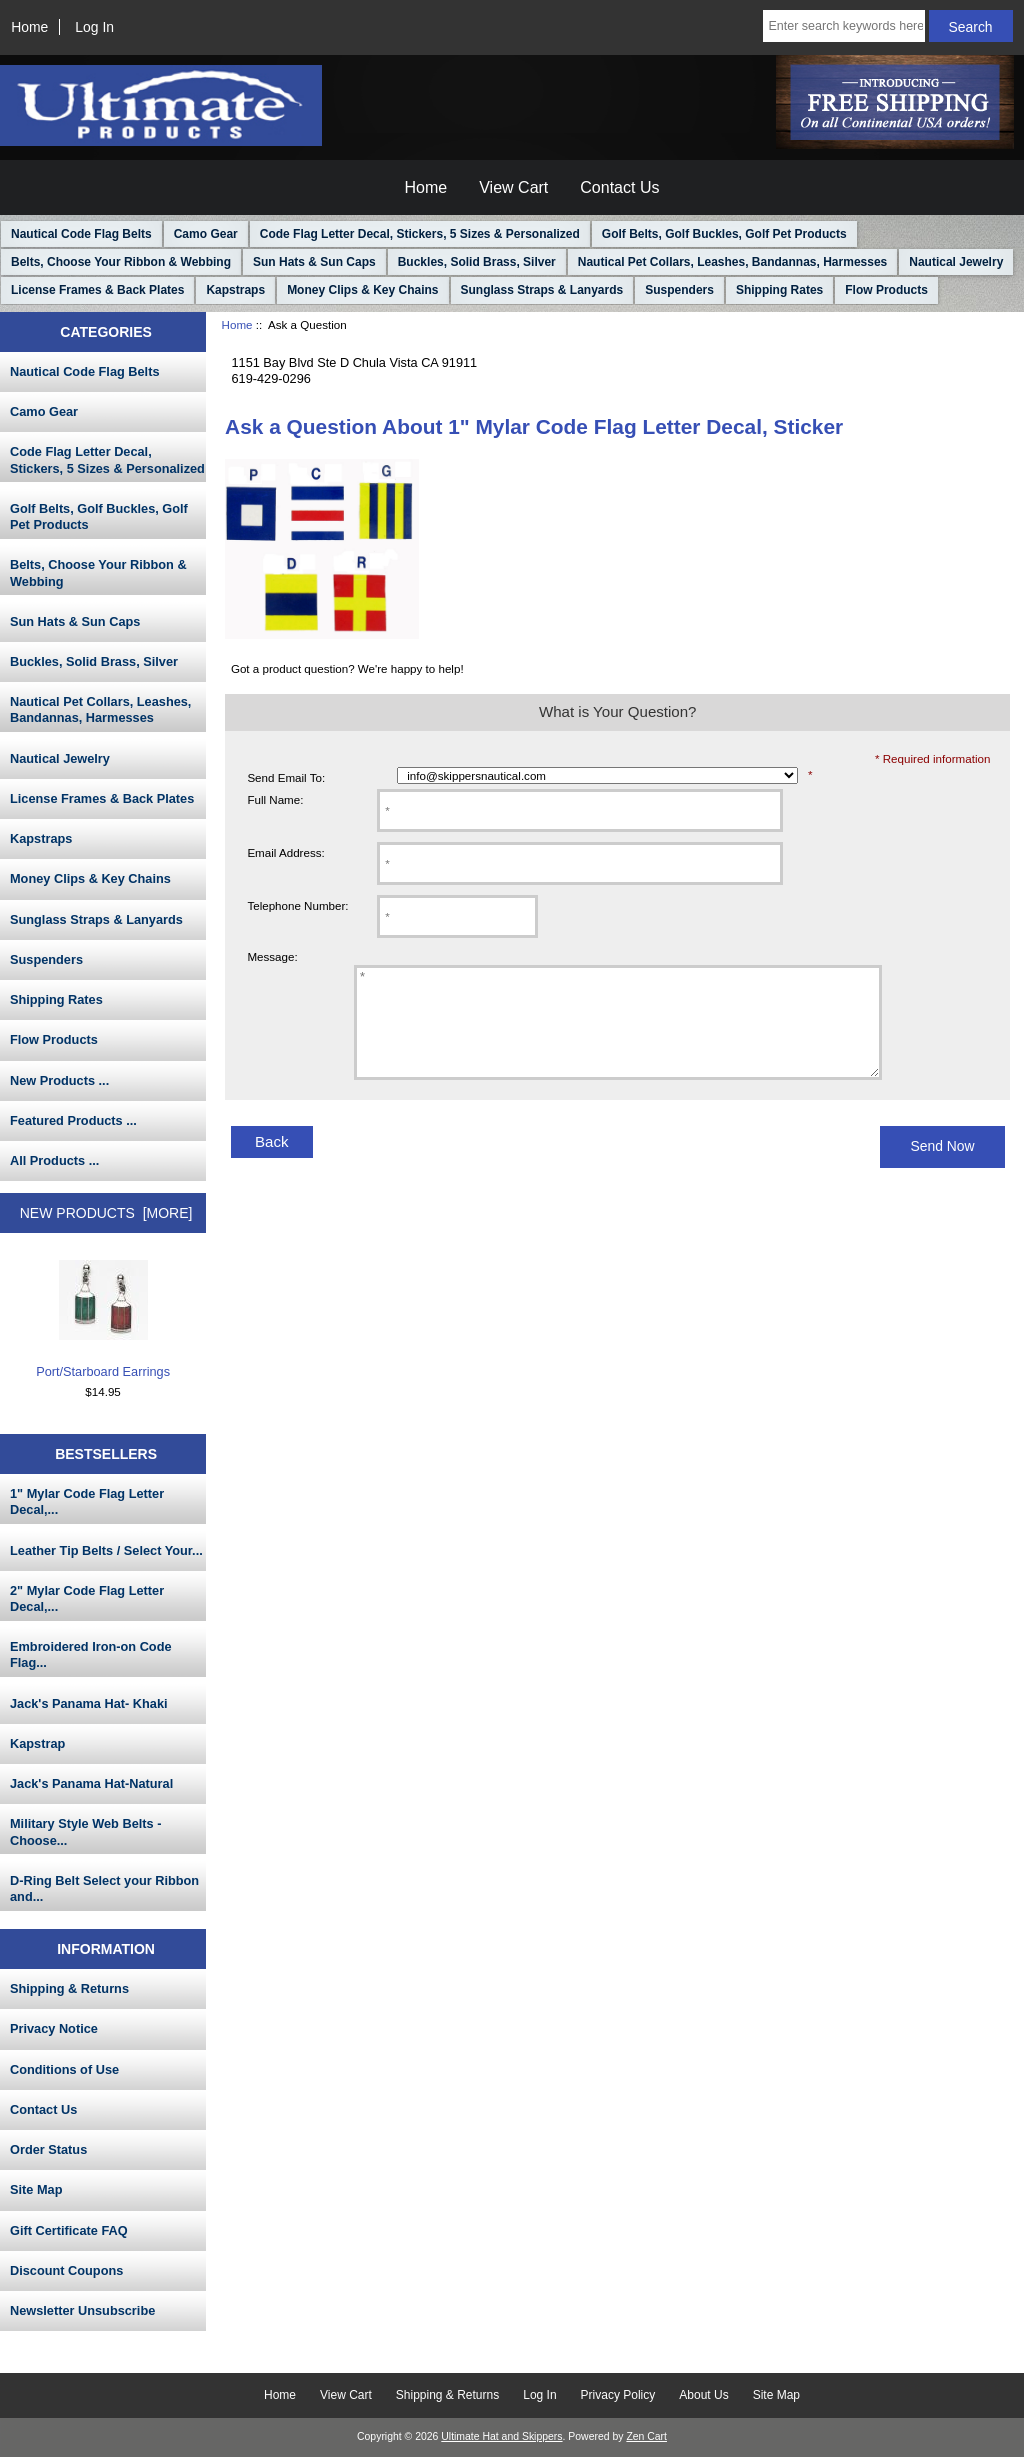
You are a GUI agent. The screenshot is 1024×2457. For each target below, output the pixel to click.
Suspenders (679, 290)
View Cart (513, 187)
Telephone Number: (297, 905)
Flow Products (886, 290)
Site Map (36, 2189)
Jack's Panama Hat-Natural (91, 1783)
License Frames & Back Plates (97, 290)
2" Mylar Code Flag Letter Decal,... (87, 1598)
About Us (703, 2395)
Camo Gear (206, 234)
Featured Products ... (73, 1120)
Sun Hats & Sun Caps (314, 262)
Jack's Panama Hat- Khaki (89, 1703)
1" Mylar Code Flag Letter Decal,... (87, 1501)
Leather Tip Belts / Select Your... (106, 1550)
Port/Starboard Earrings (103, 1319)
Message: (272, 956)
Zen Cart (646, 2436)
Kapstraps (235, 290)
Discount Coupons (66, 2270)
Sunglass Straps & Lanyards (542, 290)
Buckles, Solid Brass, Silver (477, 262)
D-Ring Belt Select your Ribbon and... (104, 1888)
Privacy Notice (54, 2028)
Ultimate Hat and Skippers (501, 2436)
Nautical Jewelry (956, 262)
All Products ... (54, 1160)
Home (29, 27)
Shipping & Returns (69, 1988)
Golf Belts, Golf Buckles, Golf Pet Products (724, 234)
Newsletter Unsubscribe (82, 2310)
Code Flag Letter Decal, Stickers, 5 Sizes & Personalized (420, 234)
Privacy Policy (618, 2395)
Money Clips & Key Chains (362, 290)
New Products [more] (106, 1213)
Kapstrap (37, 1743)
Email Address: (285, 852)
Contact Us (619, 187)
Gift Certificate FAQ (69, 2230)
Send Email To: (286, 777)
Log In (94, 27)
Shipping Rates (779, 290)
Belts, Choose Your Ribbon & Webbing (121, 262)
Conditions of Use (64, 2069)
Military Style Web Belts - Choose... (85, 1831)
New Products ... (59, 1080)
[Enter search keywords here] (843, 26)
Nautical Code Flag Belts (81, 234)
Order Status (48, 2149)
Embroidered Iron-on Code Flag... (91, 1654)
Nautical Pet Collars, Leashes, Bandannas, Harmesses (732, 262)
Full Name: (275, 799)
